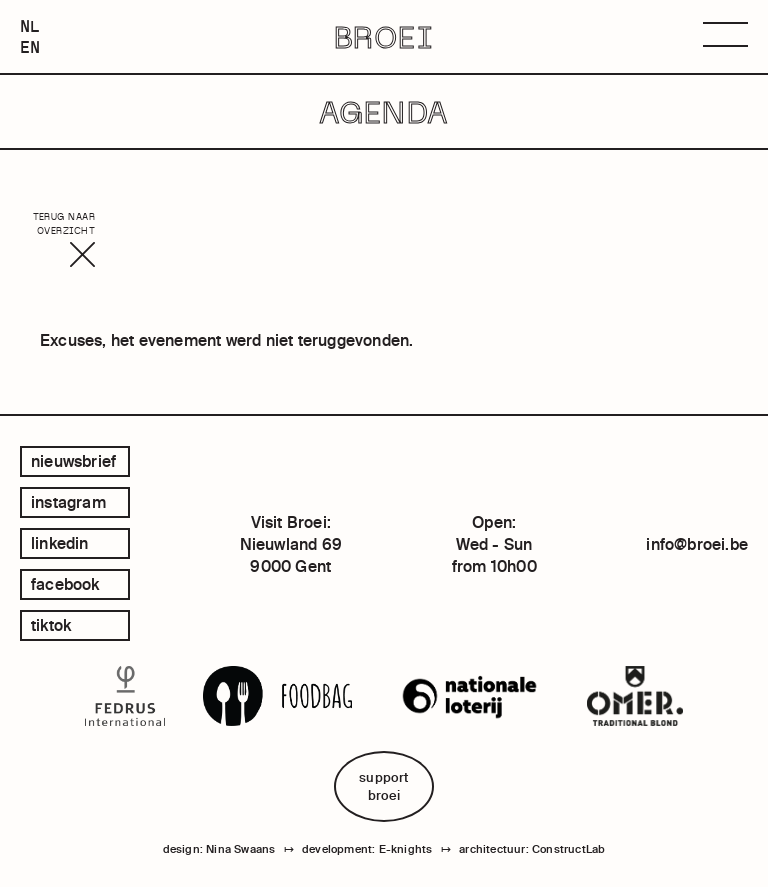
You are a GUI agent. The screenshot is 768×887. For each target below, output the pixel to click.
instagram (68, 502)
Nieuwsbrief (73, 461)
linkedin (60, 543)
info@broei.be (697, 544)
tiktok (51, 625)
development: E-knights (367, 849)
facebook (65, 584)
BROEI (384, 37)
